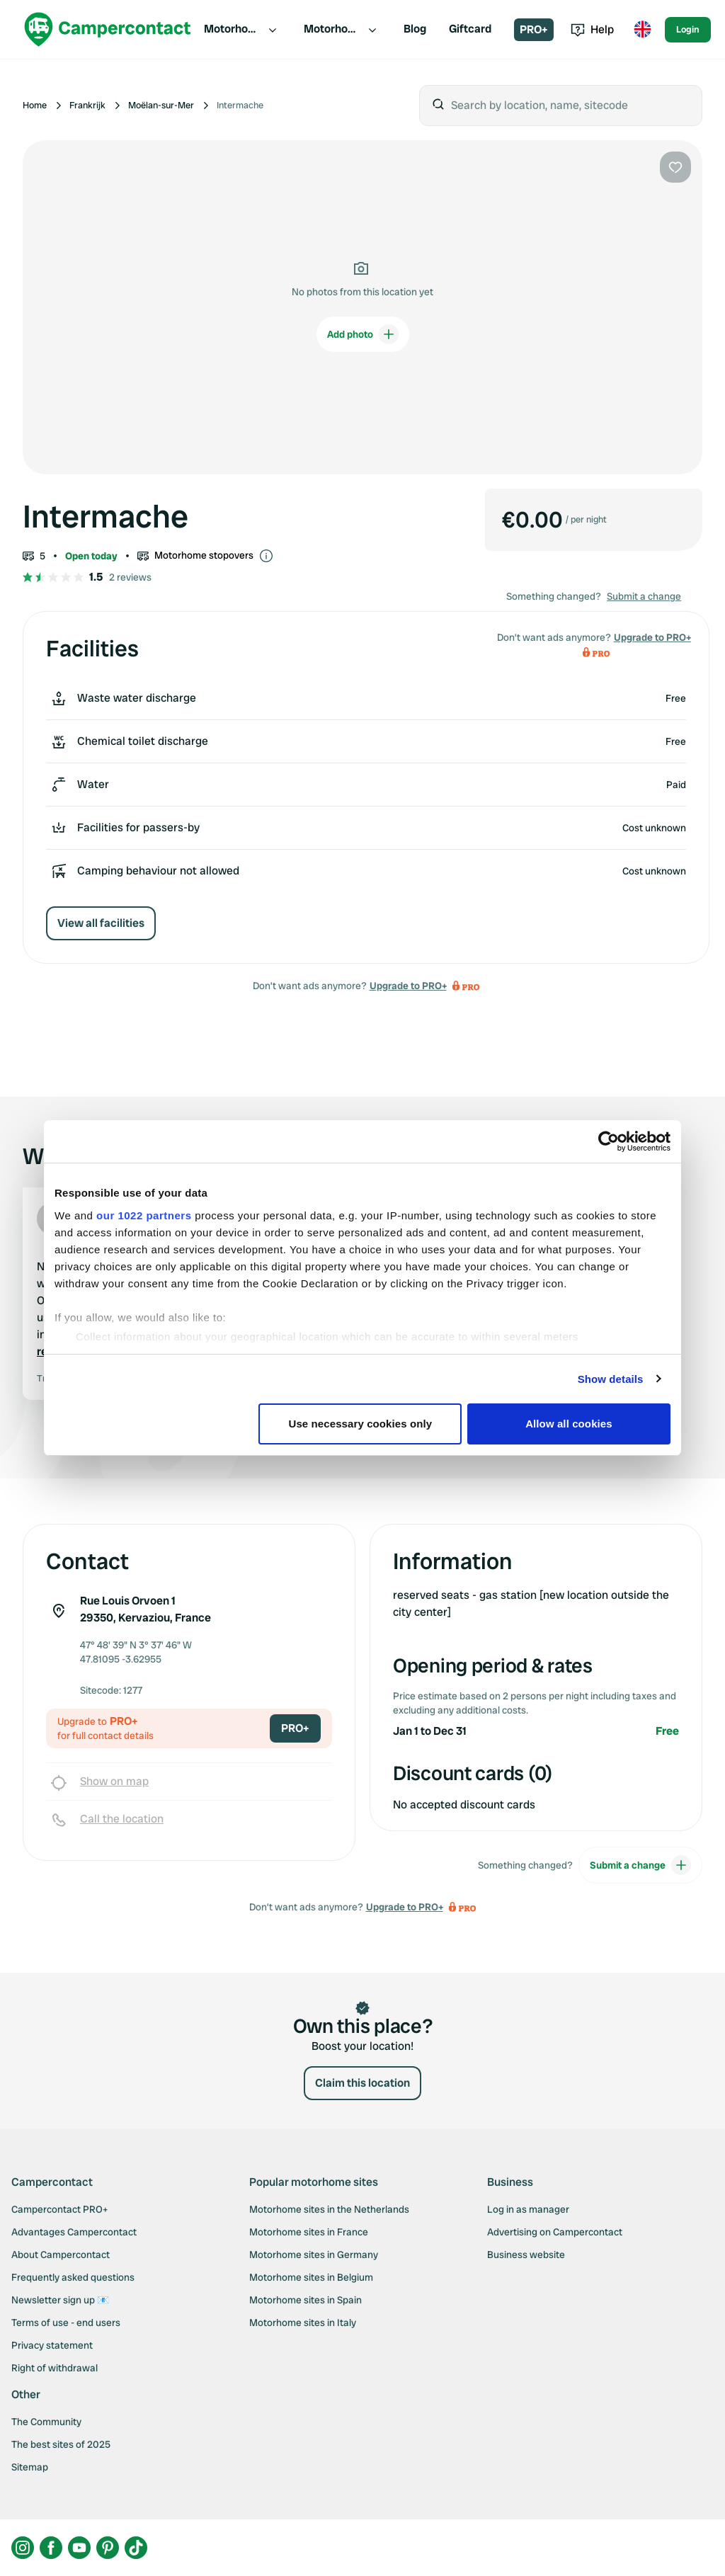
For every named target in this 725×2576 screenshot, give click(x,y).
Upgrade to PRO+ (408, 985)
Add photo (363, 334)
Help (592, 29)
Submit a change (644, 596)
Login (688, 29)
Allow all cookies (568, 1424)
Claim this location (362, 2082)
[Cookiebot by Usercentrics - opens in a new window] (608, 1141)
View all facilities (100, 923)
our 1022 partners (143, 1215)
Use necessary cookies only (361, 1424)
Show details (611, 1379)
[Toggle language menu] (642, 30)
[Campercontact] (108, 29)
